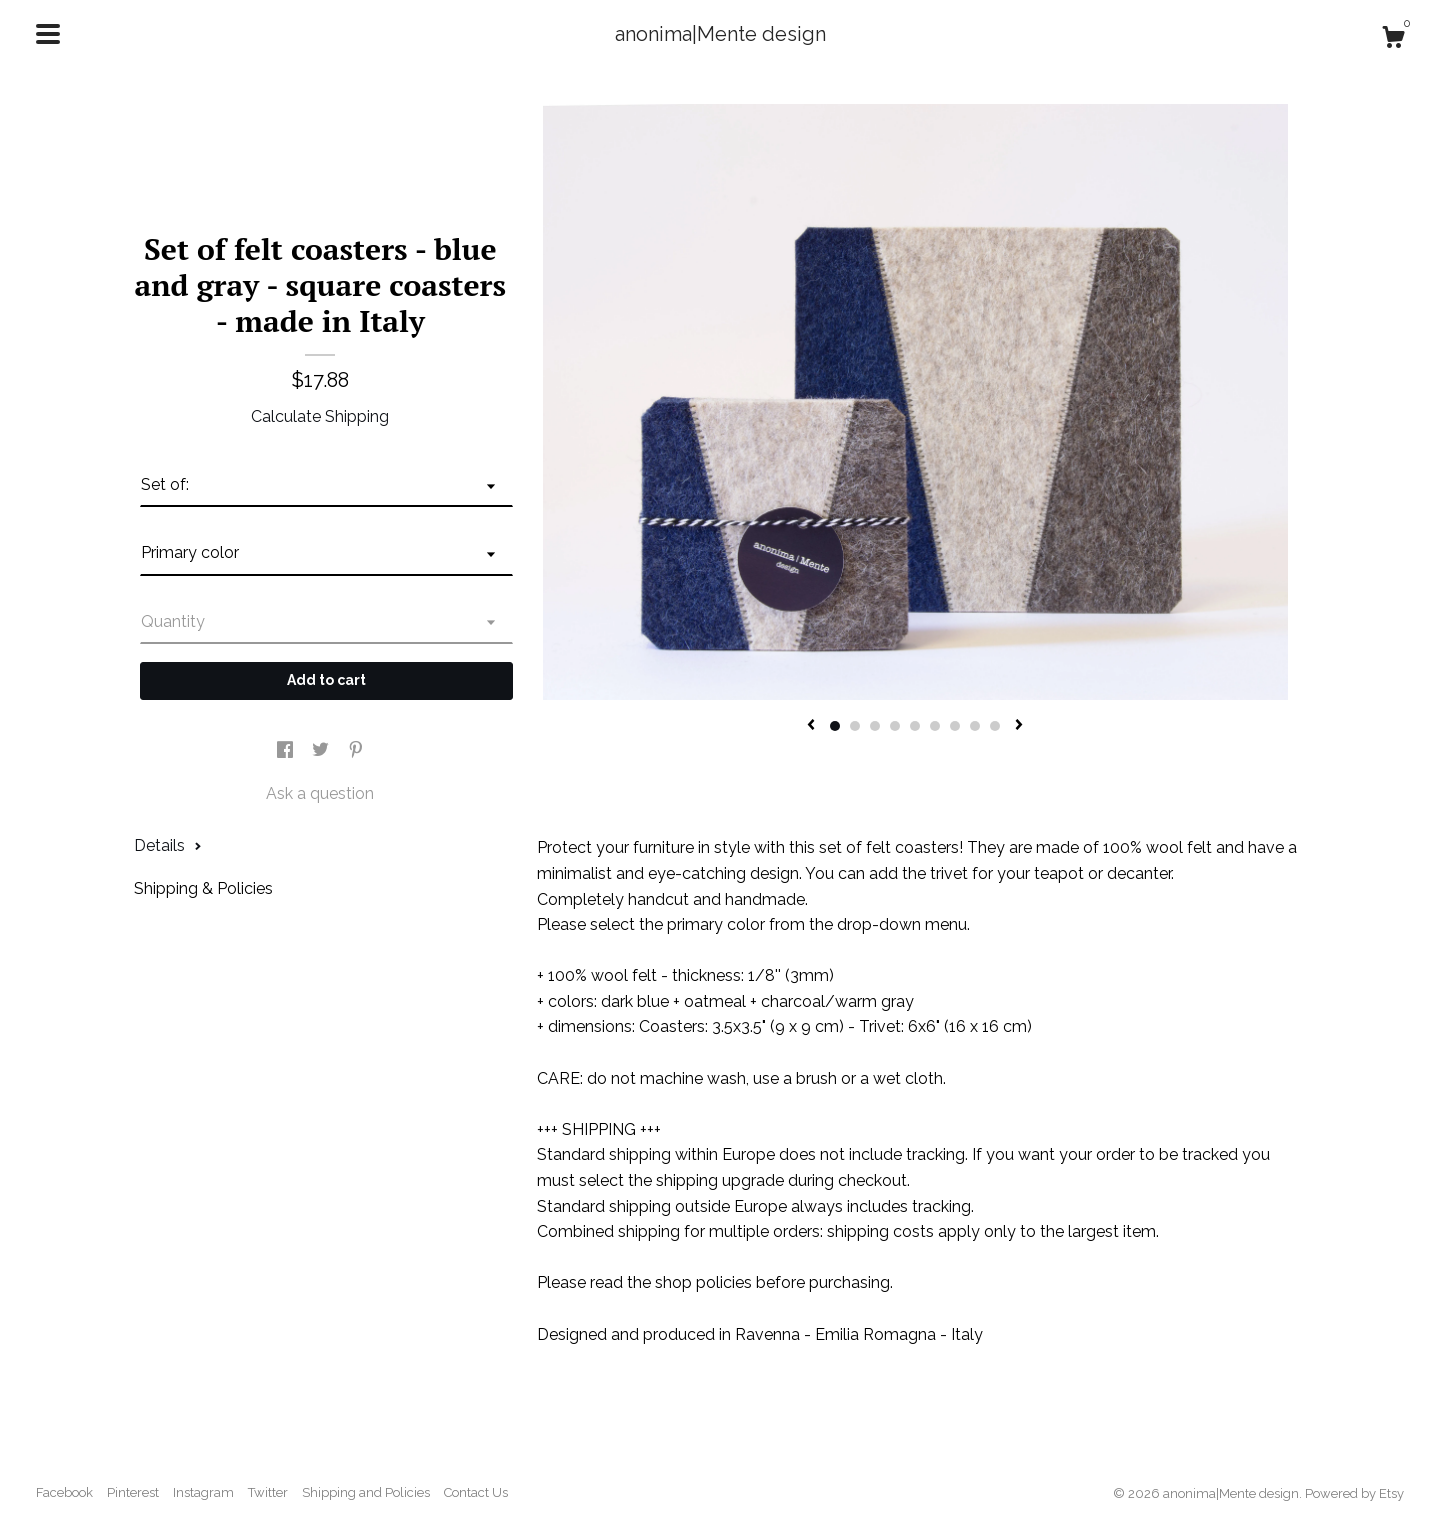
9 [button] (995, 726)
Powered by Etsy (1354, 1493)
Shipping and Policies (366, 1492)
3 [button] (875, 726)
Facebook (64, 1492)
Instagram (203, 1492)
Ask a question (320, 793)
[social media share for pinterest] (356, 750)
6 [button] (935, 726)
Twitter (268, 1492)
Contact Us (476, 1492)
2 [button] (855, 726)
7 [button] (955, 726)
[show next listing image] (1019, 726)
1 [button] (835, 726)
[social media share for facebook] (287, 750)
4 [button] (895, 726)
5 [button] (915, 726)
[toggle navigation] (48, 34)
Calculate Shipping (320, 416)
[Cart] (1393, 40)
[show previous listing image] (811, 726)
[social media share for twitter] (322, 750)
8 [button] (975, 726)
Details (168, 845)
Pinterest (133, 1492)
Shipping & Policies (203, 888)
